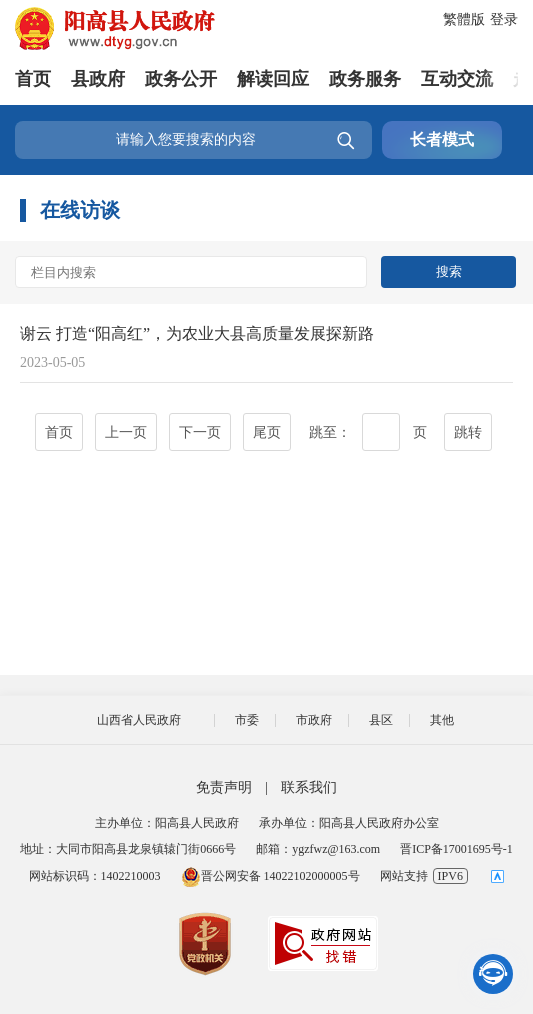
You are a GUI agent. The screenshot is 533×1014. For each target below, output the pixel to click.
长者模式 (442, 139)
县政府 (98, 79)
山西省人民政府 (139, 720)
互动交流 (457, 79)
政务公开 (181, 79)
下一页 (200, 432)
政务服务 (365, 79)
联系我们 (309, 787)
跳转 (468, 432)
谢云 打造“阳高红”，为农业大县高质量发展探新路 (197, 333)
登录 (504, 19)
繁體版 (464, 19)
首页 (33, 79)
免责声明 (224, 787)
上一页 (126, 432)
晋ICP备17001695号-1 (456, 849)
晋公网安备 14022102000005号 (270, 876)
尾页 (267, 432)
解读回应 (273, 79)
